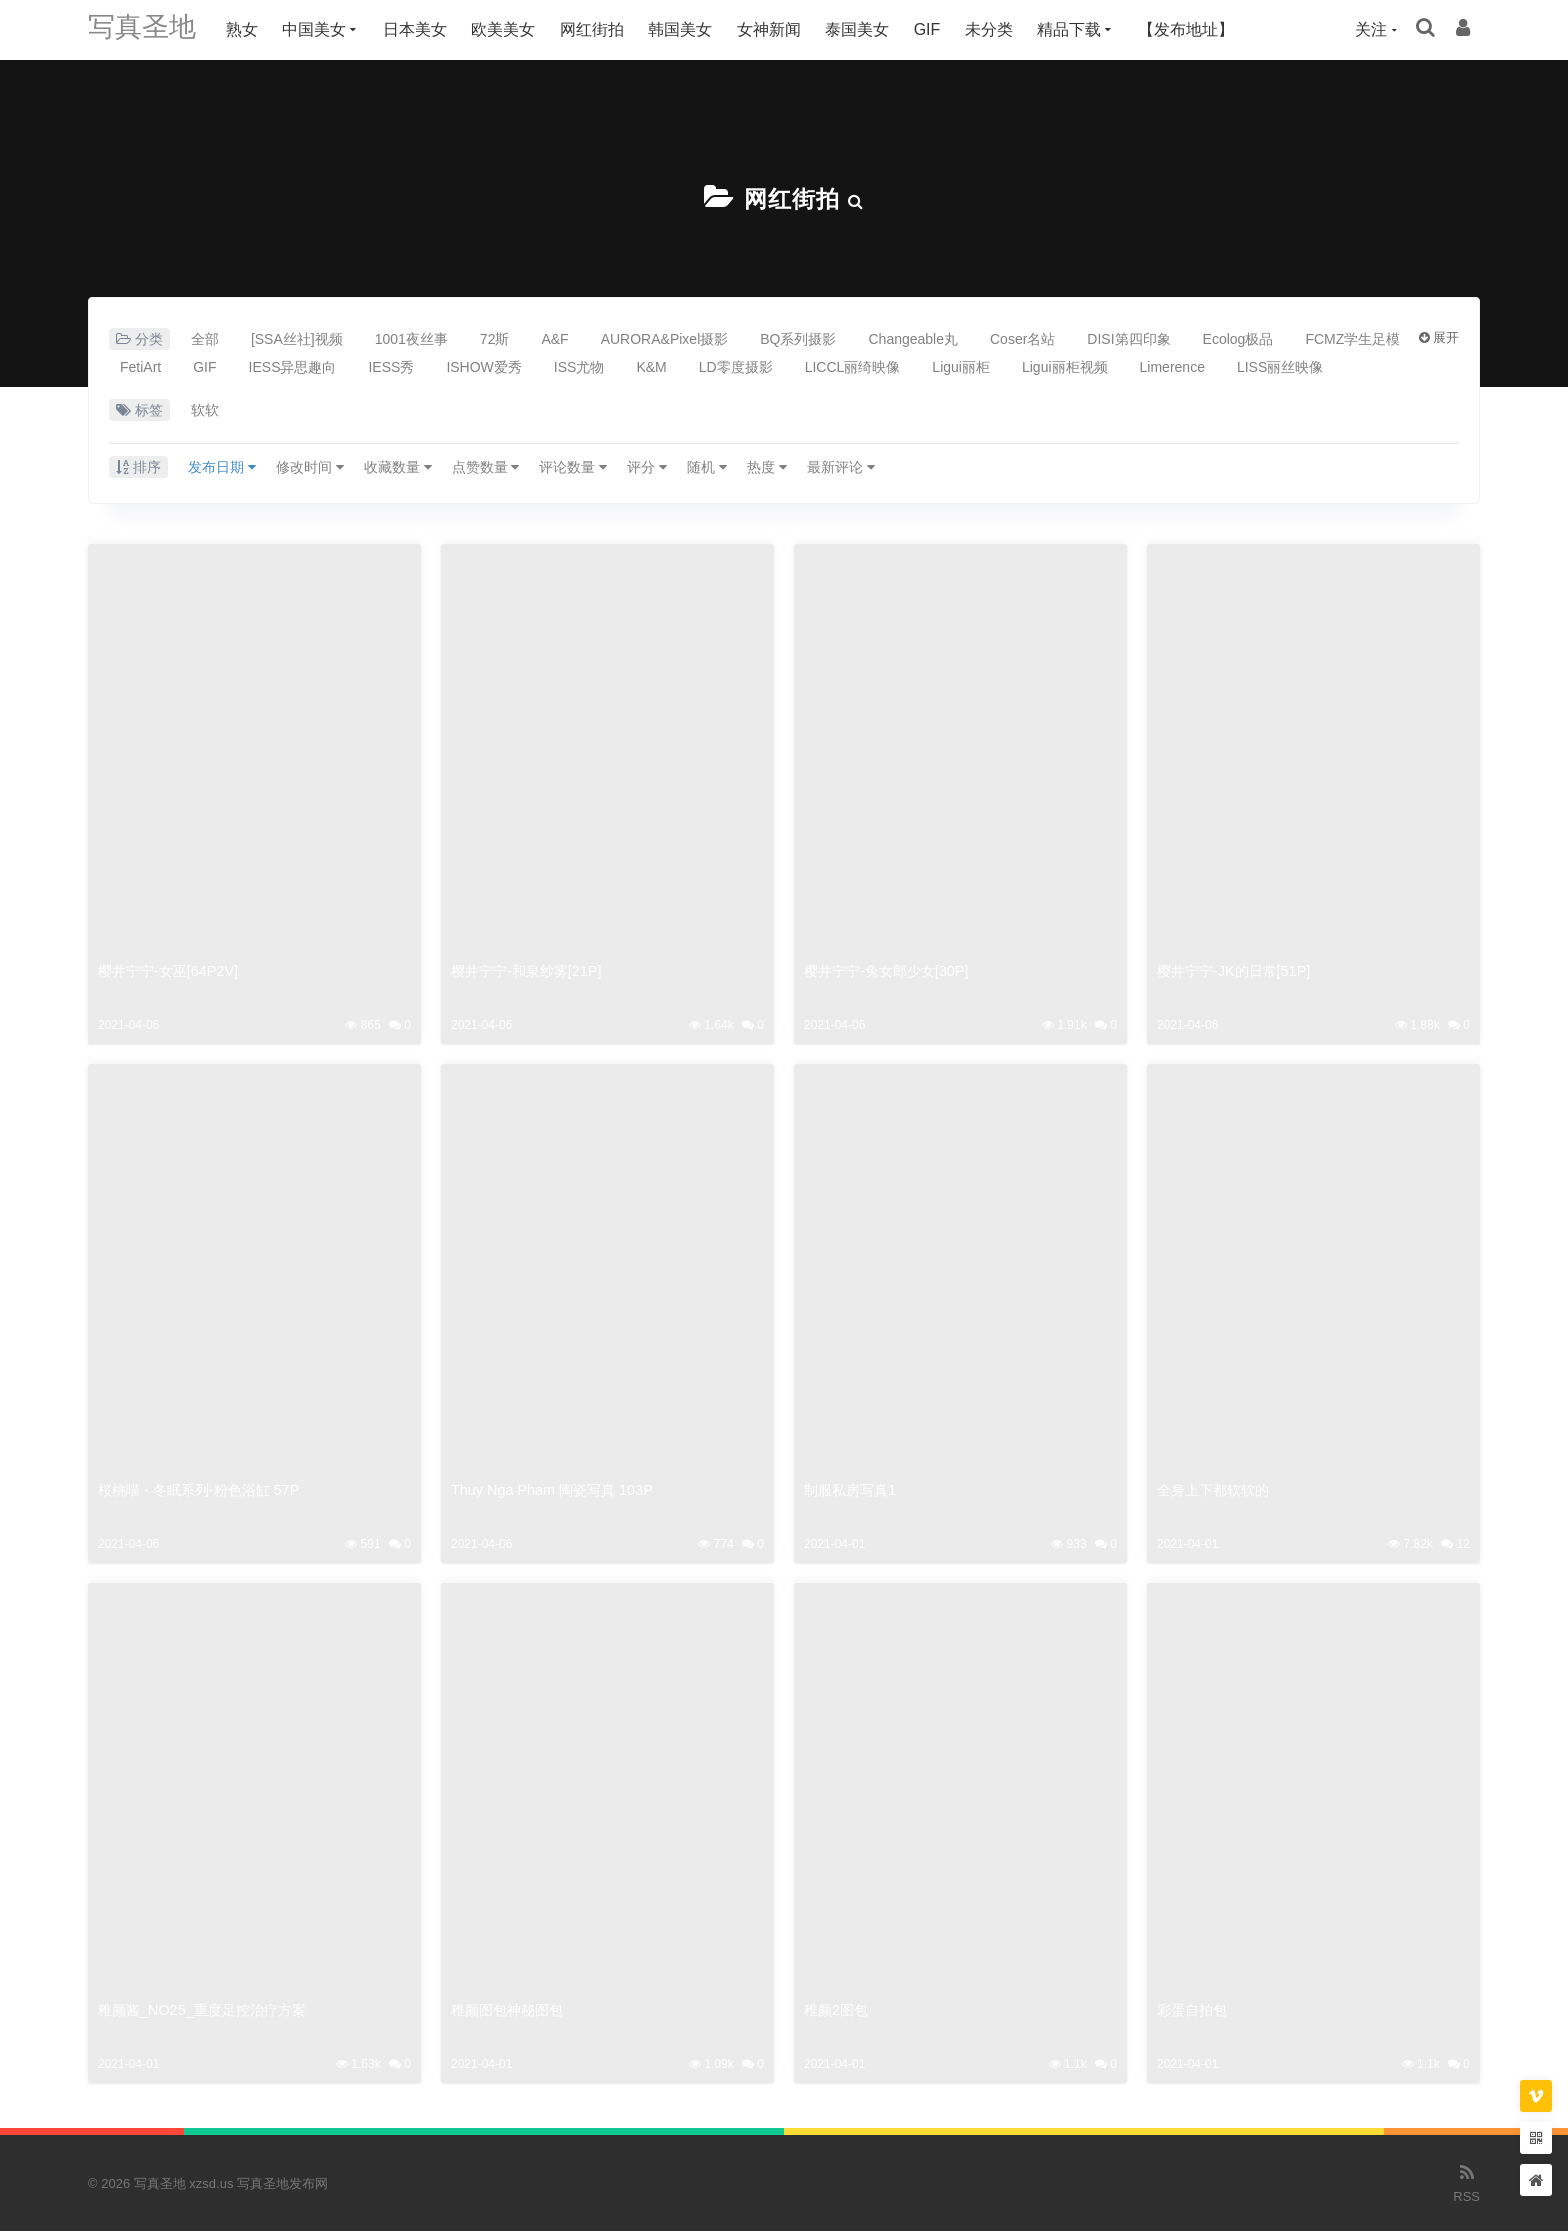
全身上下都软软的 (1217, 1488)
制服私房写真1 (853, 1488)
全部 (205, 338)
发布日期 (222, 466)
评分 (647, 466)
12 (1455, 1543)
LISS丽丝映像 (1280, 366)
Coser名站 (1022, 338)
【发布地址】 (1198, 29)
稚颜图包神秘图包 (511, 2008)
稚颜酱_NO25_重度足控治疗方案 (208, 2008)
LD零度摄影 (736, 366)
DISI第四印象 (1128, 338)
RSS (1466, 2181)
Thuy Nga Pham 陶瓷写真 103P (557, 1488)
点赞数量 (486, 466)
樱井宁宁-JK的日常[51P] (1238, 969)
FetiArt (140, 366)
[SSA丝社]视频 (297, 338)
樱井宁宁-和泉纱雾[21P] (531, 969)
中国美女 (326, 29)
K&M (651, 366)
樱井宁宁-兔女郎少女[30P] (891, 969)
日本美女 (427, 29)
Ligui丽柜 (961, 366)
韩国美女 (692, 29)
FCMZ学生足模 (1352, 338)
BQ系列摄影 (798, 338)
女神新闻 (781, 29)
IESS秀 (391, 366)
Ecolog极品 (1238, 338)
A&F (554, 338)
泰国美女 (869, 29)
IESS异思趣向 (293, 366)
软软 (205, 409)
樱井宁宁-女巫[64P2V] (172, 969)
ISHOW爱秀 (483, 366)
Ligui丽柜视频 (1065, 366)
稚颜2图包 (838, 2008)
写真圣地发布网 (282, 2182)
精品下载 (1081, 29)
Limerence (1172, 366)
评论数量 (573, 466)
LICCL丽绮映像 (853, 366)
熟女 (254, 29)
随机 (707, 466)
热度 (767, 466)
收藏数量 (398, 466)
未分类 (1001, 29)
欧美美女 (515, 29)
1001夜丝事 (411, 338)
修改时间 (310, 466)
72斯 (495, 338)
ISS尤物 (579, 366)
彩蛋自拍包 (1194, 2008)
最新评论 (841, 466)
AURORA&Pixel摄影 (665, 338)
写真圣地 (148, 29)
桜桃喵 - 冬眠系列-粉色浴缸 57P (205, 1488)
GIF (939, 29)
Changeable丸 (913, 338)
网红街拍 (604, 29)
